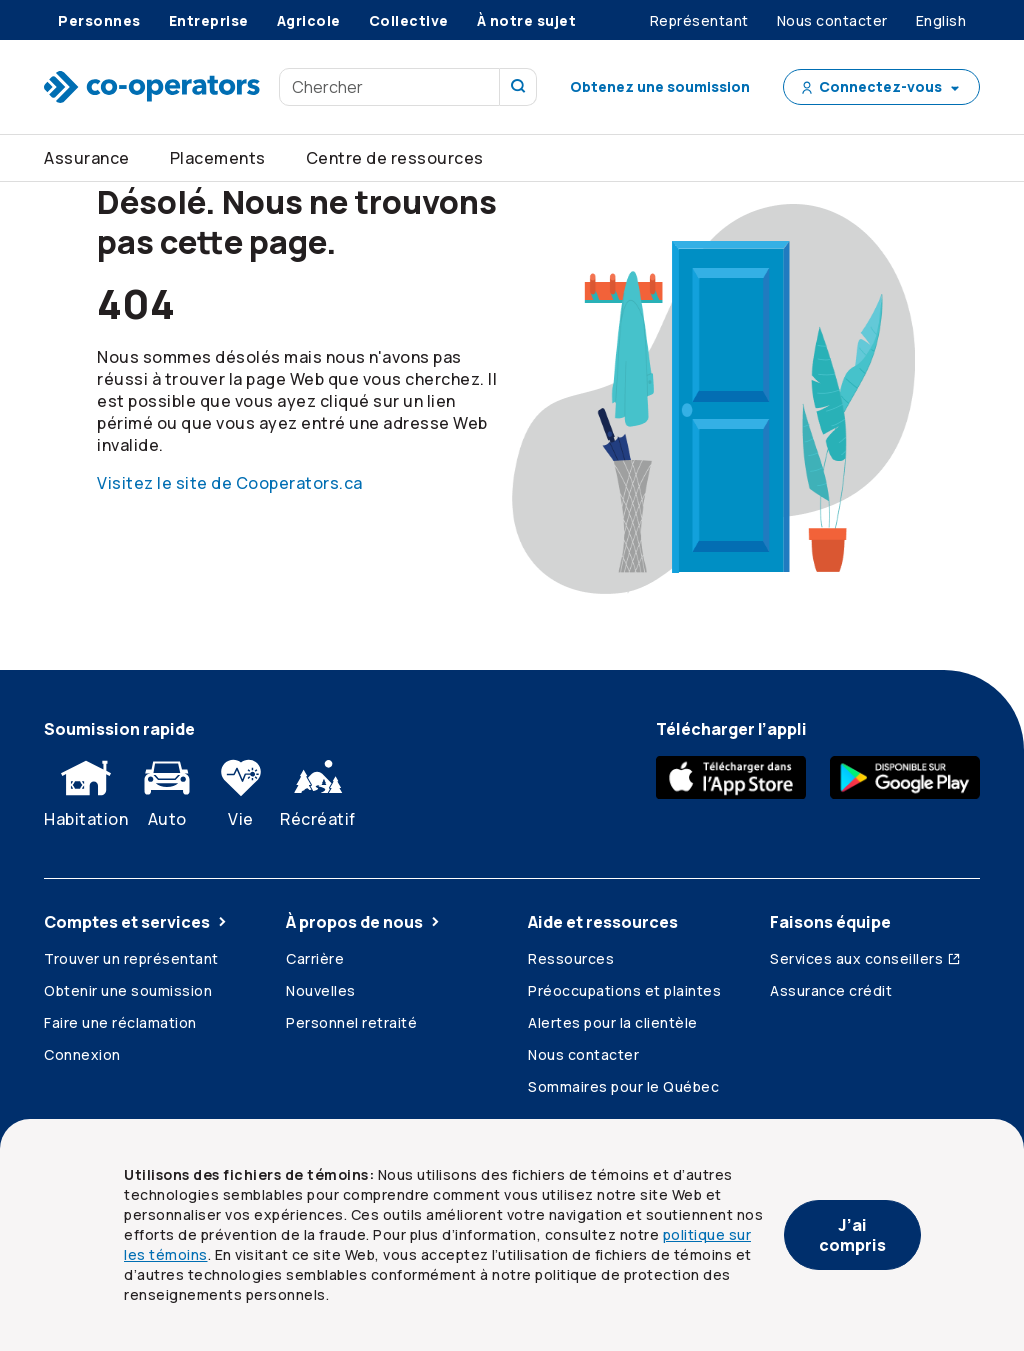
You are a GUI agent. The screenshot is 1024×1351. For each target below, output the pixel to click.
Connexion (82, 1054)
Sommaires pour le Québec (623, 1086)
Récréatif (318, 789)
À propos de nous (364, 922)
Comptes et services (137, 922)
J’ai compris (852, 1235)
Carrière (315, 958)
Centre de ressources (395, 158)
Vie (241, 789)
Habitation (86, 789)
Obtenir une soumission (128, 990)
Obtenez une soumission (660, 86)
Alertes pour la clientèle (613, 1022)
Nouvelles (321, 990)
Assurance (87, 158)
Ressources (571, 958)
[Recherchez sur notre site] (518, 87)
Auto (167, 789)
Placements (218, 158)
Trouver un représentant (131, 958)
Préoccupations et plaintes (624, 990)
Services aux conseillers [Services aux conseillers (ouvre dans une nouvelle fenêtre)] (866, 958)
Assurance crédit (831, 990)
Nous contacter (583, 1054)
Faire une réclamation (120, 1022)
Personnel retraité (351, 1022)
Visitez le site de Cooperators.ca (230, 483)
